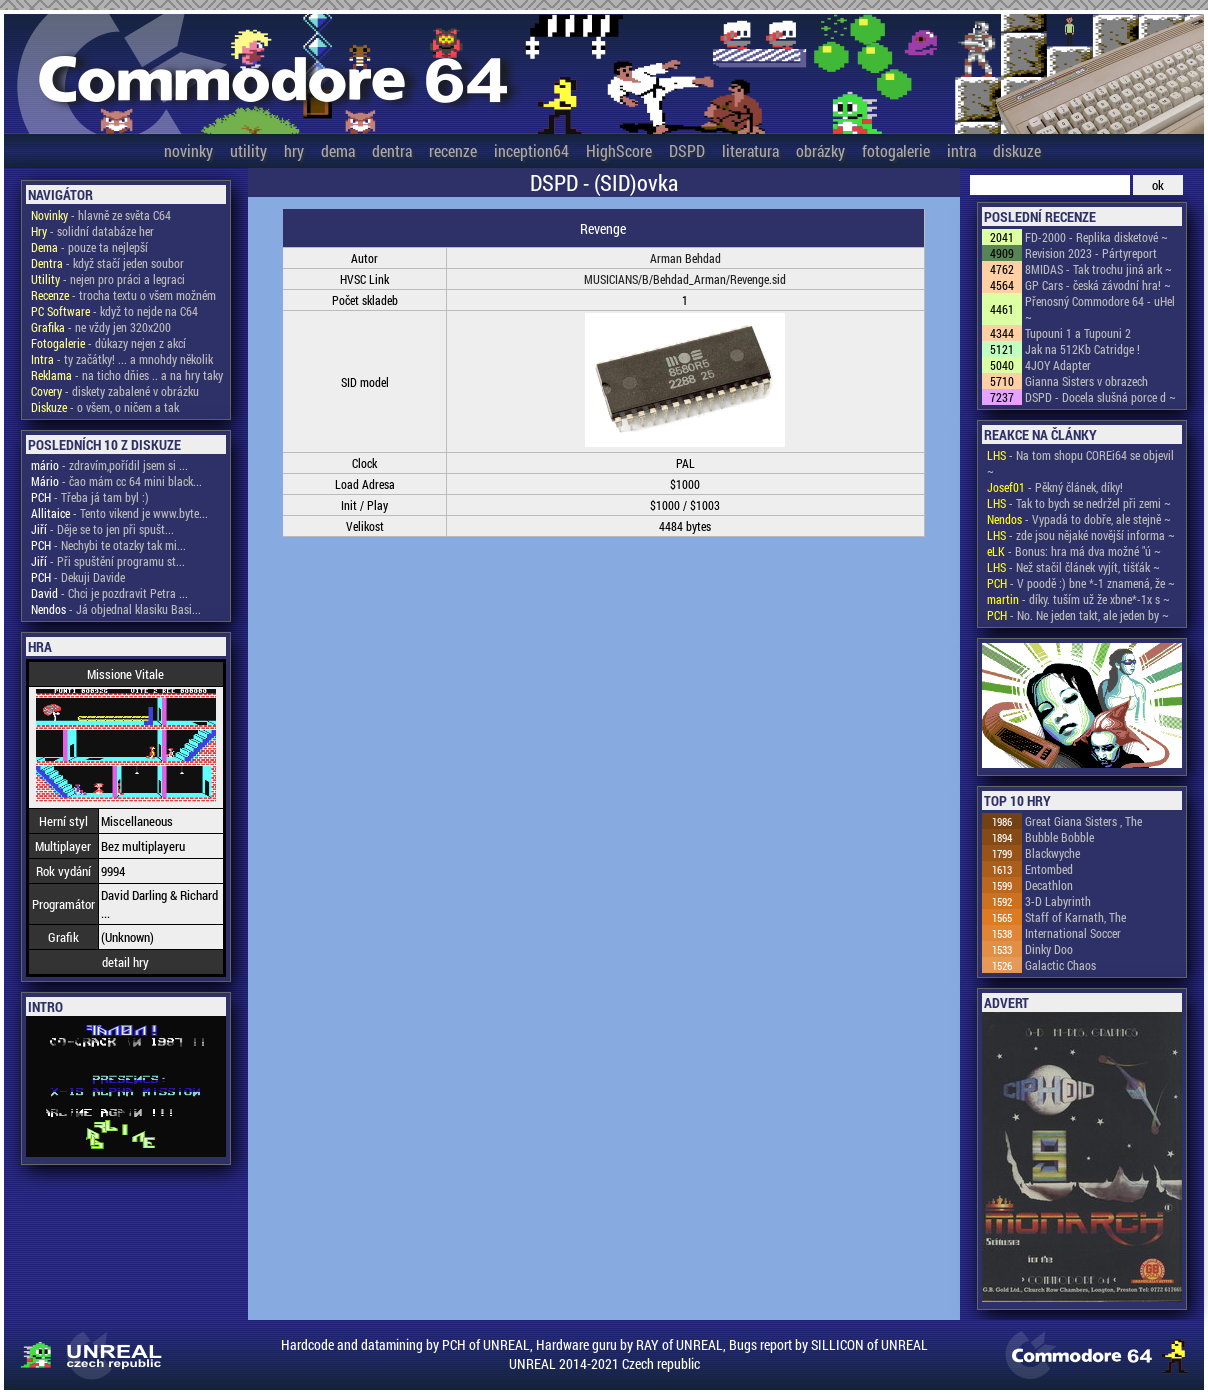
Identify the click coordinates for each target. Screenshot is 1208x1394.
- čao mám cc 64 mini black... (116, 481)
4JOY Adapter (1058, 365)
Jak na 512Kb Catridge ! (1082, 349)
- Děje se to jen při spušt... (102, 529)
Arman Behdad (685, 258)
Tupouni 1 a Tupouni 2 (1078, 333)
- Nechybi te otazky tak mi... (108, 545)
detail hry (125, 962)
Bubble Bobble (1059, 837)
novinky (188, 150)
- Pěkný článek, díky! (1055, 487)
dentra (392, 150)
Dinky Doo (1049, 949)
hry (294, 150)
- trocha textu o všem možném (123, 295)
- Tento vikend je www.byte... (119, 513)
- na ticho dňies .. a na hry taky (127, 375)
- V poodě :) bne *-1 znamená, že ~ (1081, 583)
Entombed (1049, 869)
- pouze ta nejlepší (89, 247)
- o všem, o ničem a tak (105, 407)
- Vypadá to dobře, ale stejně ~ (1079, 519)
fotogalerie (896, 150)
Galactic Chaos (1060, 965)
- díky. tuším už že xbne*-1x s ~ (1078, 599)
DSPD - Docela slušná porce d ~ (1100, 397)
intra (961, 150)
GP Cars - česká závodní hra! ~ (1098, 285)
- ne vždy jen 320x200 (101, 327)
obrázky (820, 150)
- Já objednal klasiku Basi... (116, 609)
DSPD (687, 150)
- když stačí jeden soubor (107, 263)
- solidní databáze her (92, 231)
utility (248, 150)
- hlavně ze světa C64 (101, 215)
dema (338, 150)
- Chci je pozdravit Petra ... (109, 593)
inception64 (531, 150)
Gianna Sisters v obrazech (1086, 381)
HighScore (619, 150)
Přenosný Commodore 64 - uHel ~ (1100, 309)
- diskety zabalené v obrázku (115, 391)
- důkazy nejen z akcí (108, 343)
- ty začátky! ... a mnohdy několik (122, 359)
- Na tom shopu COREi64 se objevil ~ (1080, 463)
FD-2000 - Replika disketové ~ (1096, 237)
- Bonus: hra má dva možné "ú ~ (1074, 551)
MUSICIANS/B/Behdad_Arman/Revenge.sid (685, 279)
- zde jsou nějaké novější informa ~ (1081, 535)
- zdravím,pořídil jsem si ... (109, 465)
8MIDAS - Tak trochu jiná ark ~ (1098, 269)
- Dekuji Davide (78, 577)
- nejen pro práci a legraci (108, 279)
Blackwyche (1052, 853)
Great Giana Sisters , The (1083, 821)
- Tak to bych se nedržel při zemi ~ (1079, 503)
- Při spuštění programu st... (108, 561)
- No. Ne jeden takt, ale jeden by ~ (1078, 615)
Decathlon (1049, 885)
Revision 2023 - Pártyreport (1091, 253)
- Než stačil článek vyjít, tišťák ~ (1073, 567)
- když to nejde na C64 (114, 311)
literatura (750, 150)
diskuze (1017, 150)
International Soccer (1073, 933)
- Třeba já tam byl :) (90, 497)
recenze (453, 150)
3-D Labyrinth (1058, 901)
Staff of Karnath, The (1075, 917)
